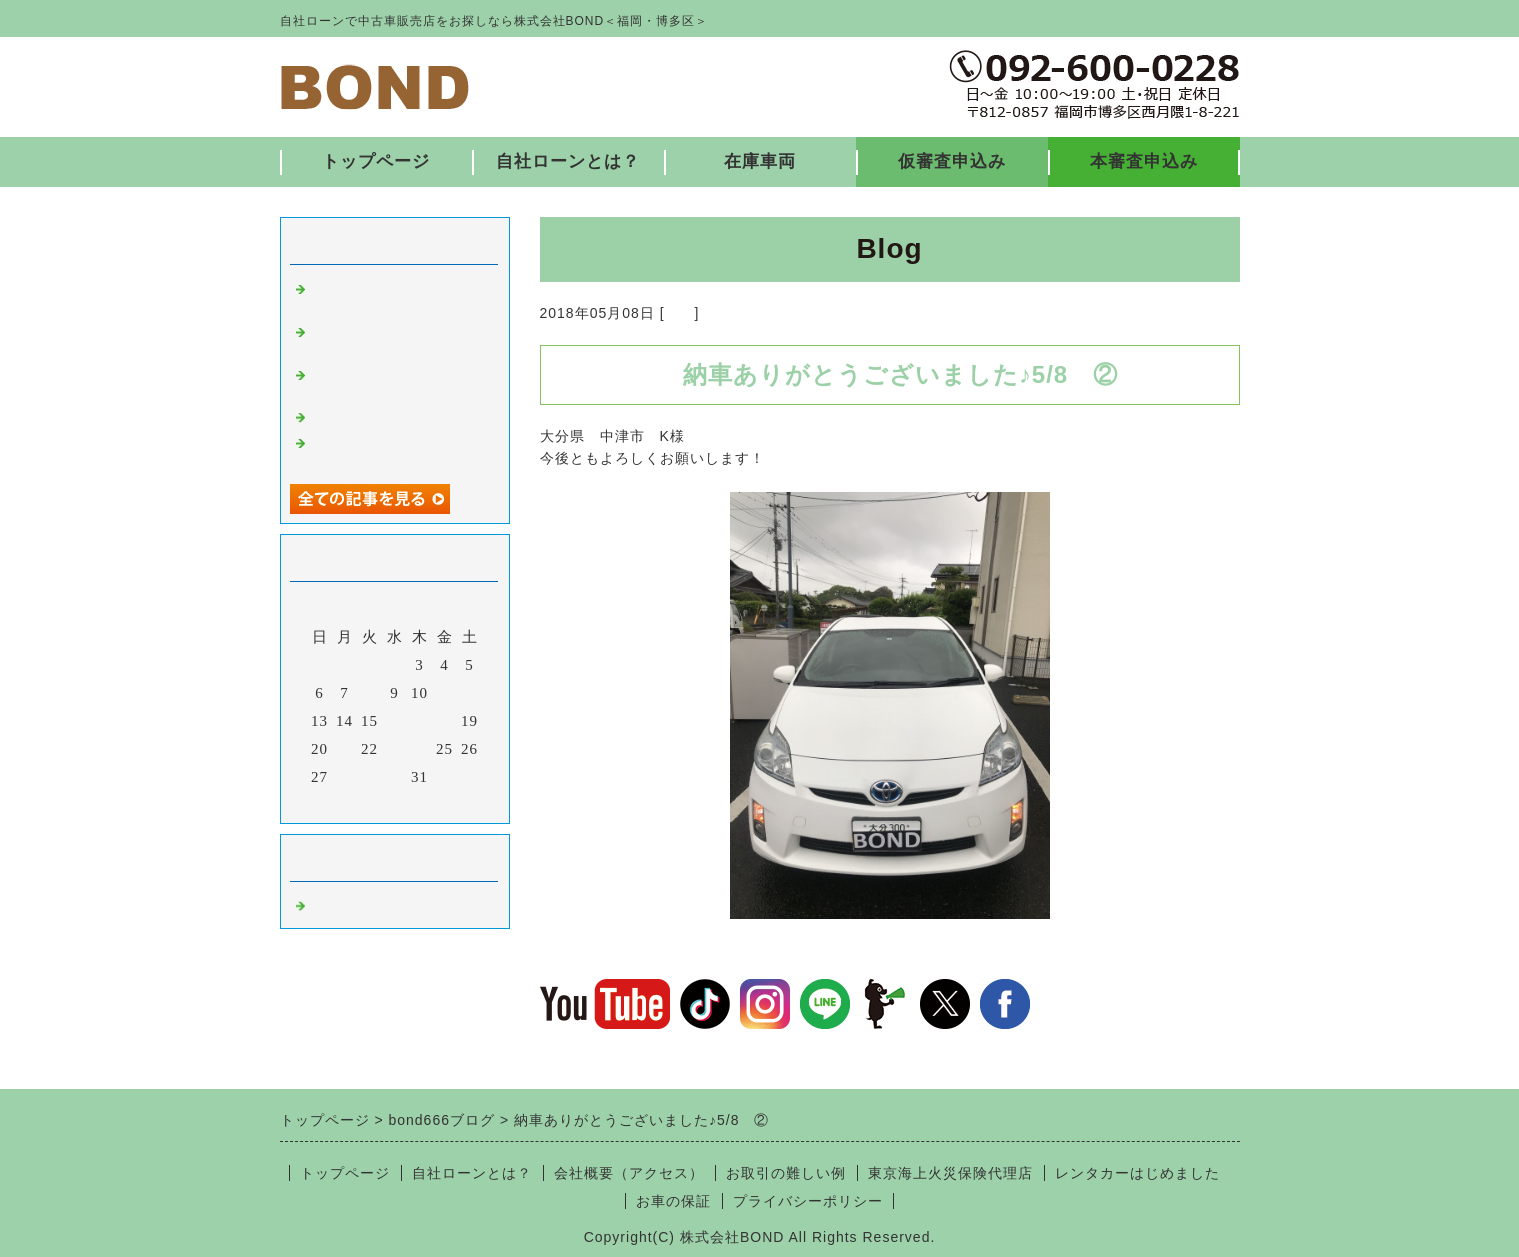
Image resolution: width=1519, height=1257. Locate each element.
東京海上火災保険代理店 (950, 1173)
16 (394, 721)
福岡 (680, 313)
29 (369, 777)
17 (419, 721)
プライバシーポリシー (808, 1201)
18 (444, 721)
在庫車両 (760, 161)
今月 (395, 803)
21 (344, 749)
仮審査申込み (952, 161)
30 (394, 777)
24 (419, 749)
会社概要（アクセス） (629, 1173)
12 (469, 693)
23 (394, 749)
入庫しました (358, 415)
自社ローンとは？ (568, 161)
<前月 (352, 803)
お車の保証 (673, 1201)
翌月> (435, 803)
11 (444, 693)
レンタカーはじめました (1137, 1173)
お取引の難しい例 (786, 1173)
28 (344, 777)
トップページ (376, 161)
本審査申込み (1144, 161)
